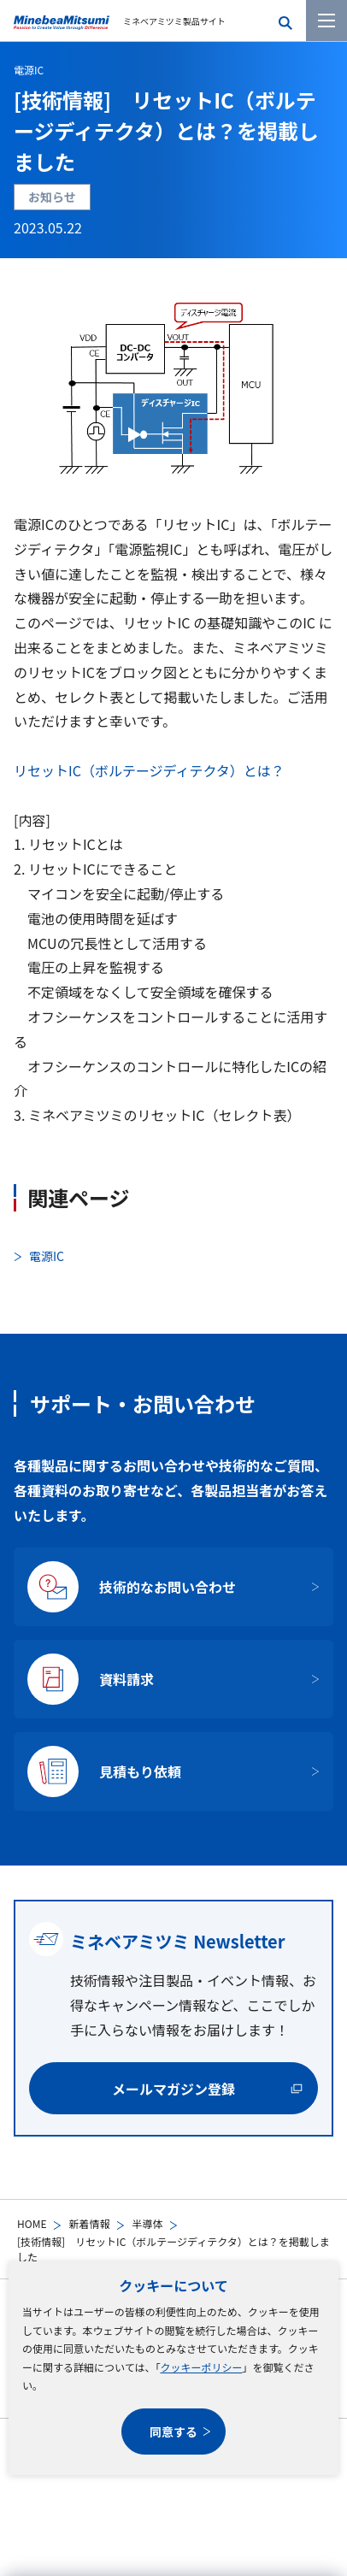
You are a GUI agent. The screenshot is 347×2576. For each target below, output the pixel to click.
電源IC (29, 69)
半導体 (147, 2223)
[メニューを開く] (326, 20)
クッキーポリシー (201, 2367)
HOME (31, 2223)
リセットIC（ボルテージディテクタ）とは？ (149, 770)
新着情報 (88, 2223)
